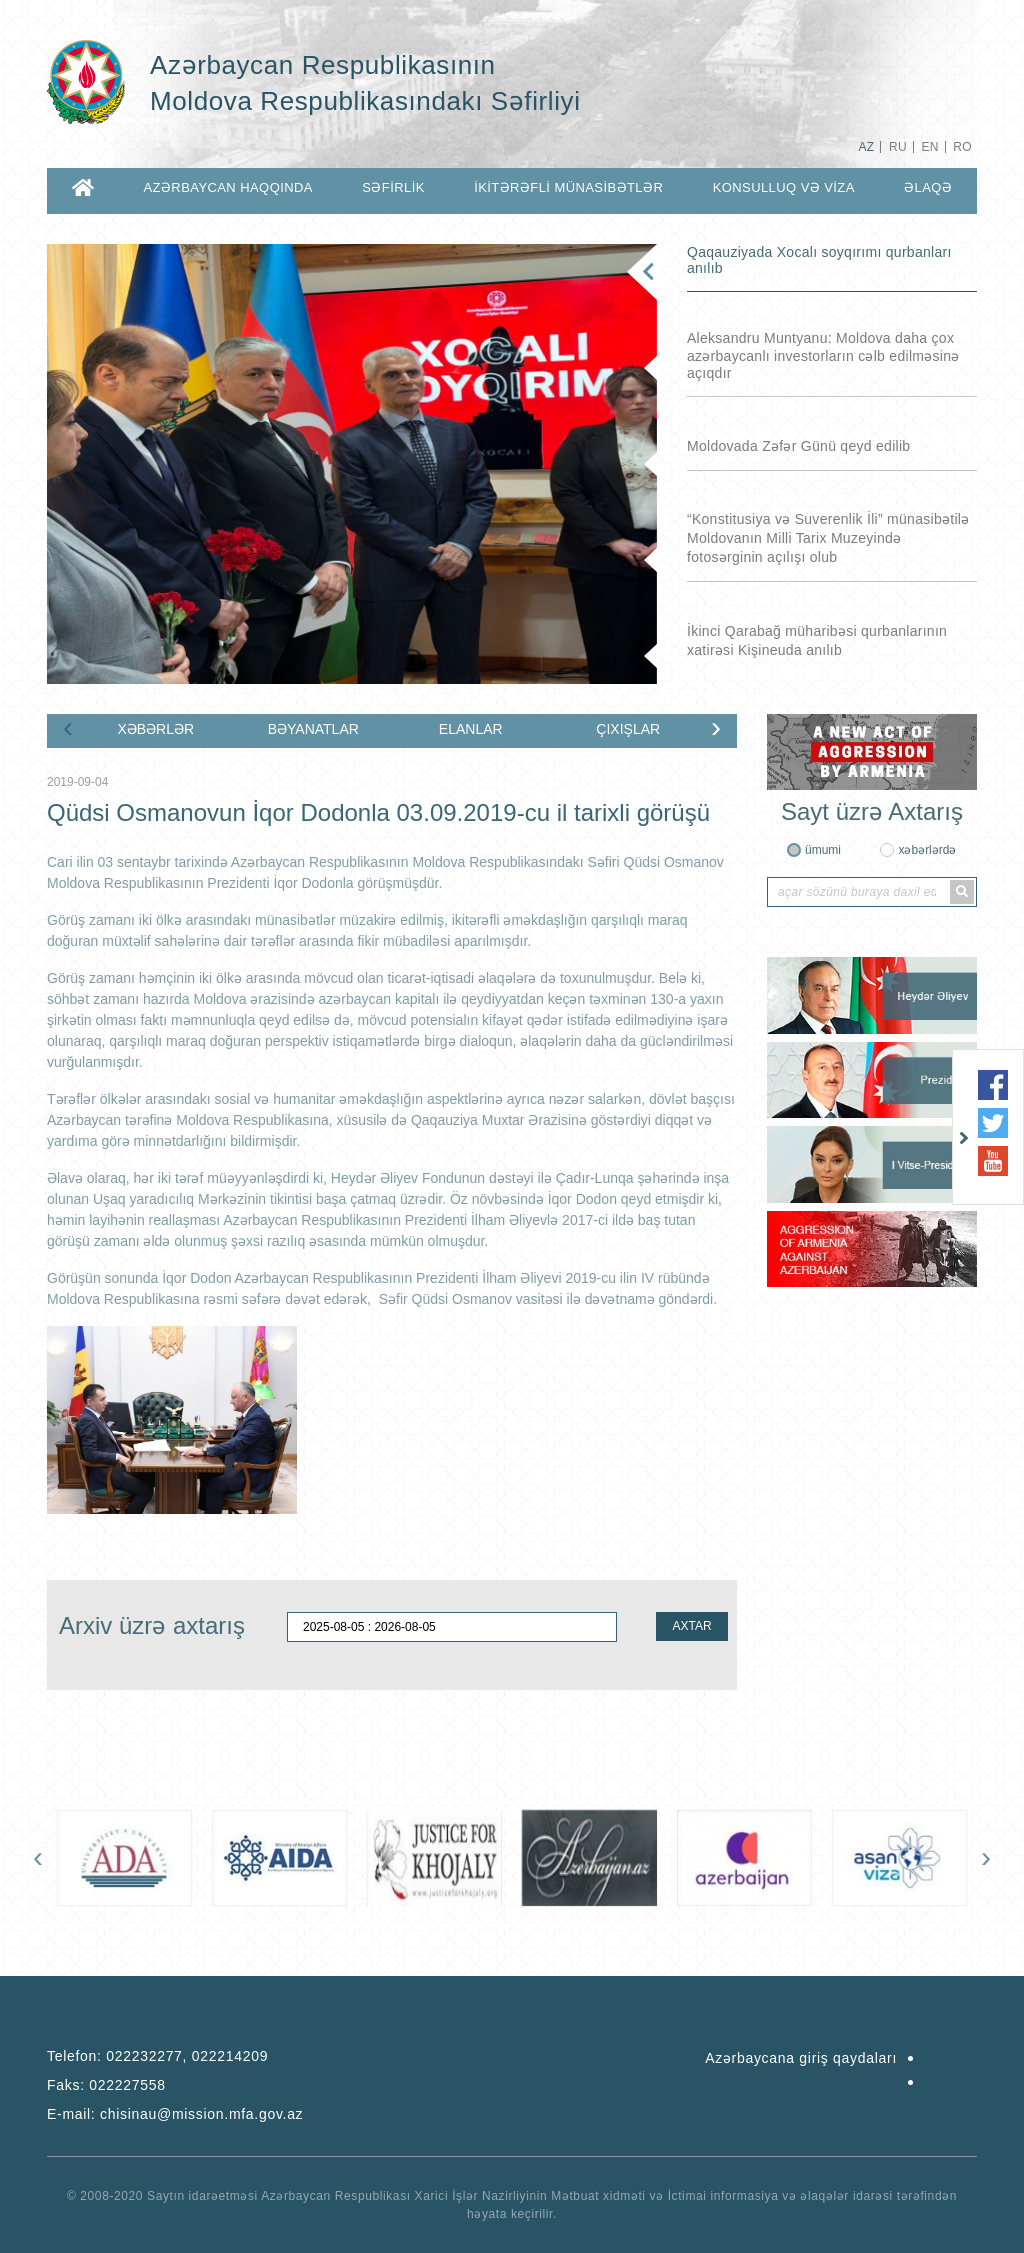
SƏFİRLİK (393, 187)
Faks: (106, 2085)
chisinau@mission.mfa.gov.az (201, 2114)
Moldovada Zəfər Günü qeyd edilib (798, 446)
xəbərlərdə (927, 850)
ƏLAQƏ (928, 187)
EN (929, 147)
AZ (866, 147)
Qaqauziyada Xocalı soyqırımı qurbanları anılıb (819, 260)
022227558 (127, 2085)
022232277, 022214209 (187, 2056)
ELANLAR (471, 729)
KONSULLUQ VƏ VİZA (784, 187)
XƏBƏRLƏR (155, 729)
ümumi (823, 850)
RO (962, 147)
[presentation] (68, 727)
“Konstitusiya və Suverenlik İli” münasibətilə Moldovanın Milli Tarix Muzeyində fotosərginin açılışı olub (828, 538)
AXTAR (691, 1626)
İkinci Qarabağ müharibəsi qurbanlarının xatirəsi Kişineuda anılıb (817, 640)
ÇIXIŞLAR (628, 729)
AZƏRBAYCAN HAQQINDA (227, 187)
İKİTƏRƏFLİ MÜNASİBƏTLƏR (568, 187)
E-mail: (175, 2114)
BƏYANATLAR (313, 729)
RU (898, 147)
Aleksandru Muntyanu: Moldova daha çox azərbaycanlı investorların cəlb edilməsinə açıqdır (823, 355)
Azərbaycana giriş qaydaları (801, 2058)
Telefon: (157, 2056)
